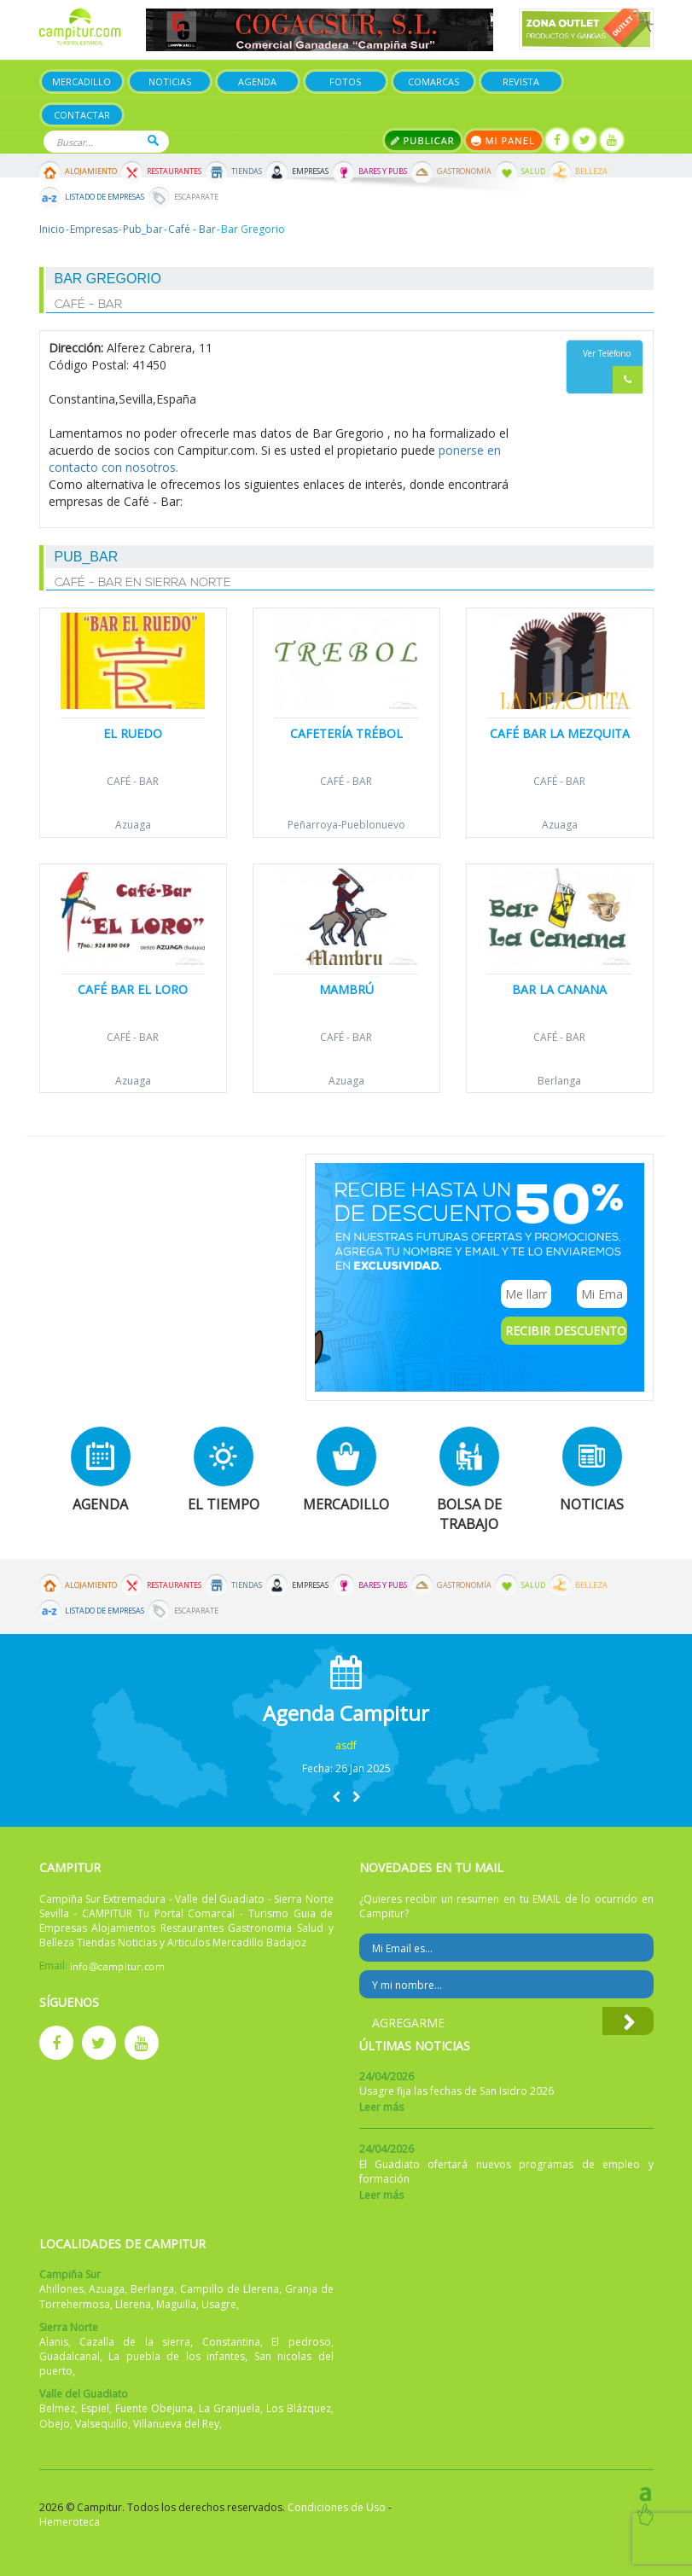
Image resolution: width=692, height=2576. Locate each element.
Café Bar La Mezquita (560, 733)
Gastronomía (464, 171)
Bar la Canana (559, 989)
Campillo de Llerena (229, 2289)
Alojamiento (91, 171)
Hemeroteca (69, 2522)
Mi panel (503, 140)
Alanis (53, 2342)
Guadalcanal (69, 2356)
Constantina (231, 2342)
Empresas (310, 171)
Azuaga (133, 824)
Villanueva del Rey (176, 2423)
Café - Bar (192, 229)
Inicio (52, 229)
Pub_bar (143, 229)
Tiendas (246, 171)
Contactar (82, 114)
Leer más (381, 2107)
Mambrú (346, 989)
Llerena (133, 2304)
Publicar (422, 140)
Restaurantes (174, 171)
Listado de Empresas (104, 197)
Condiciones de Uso (337, 2507)
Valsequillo (101, 2423)
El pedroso (300, 2342)
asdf (346, 1745)
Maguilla (176, 2304)
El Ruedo (132, 733)
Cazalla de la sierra (134, 2342)
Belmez (57, 2408)
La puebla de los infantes (176, 2356)
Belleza (591, 171)
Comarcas (433, 81)
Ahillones (61, 2289)
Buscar (153, 140)
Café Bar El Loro (133, 989)
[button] (336, 1796)
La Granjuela (229, 2408)
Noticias (169, 81)
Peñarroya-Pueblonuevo (346, 824)
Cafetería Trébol (346, 733)
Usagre (218, 2304)
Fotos (345, 81)
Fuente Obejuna (154, 2408)
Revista (521, 81)
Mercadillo (81, 81)
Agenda (257, 81)
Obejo (54, 2423)
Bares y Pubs (382, 171)
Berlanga (559, 1080)
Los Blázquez (298, 2408)
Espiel (95, 2408)
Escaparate (196, 197)
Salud (533, 171)
